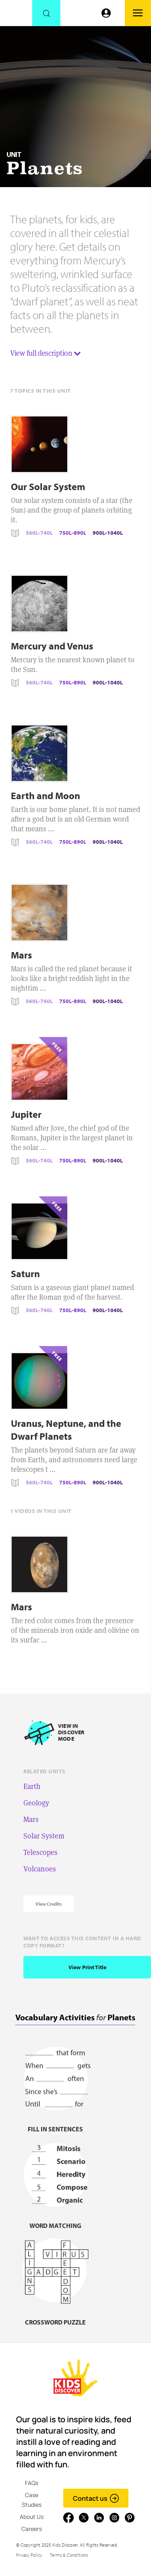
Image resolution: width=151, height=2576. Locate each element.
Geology (36, 1802)
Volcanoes (39, 1868)
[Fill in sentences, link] (55, 2123)
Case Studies (31, 2499)
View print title (87, 1967)
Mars (31, 1819)
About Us (31, 2516)
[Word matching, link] (55, 2220)
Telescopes (40, 1852)
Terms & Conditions (69, 2555)
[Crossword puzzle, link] (55, 2317)
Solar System (43, 1835)
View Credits (48, 1904)
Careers (31, 2529)
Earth (32, 1786)
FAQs (31, 2483)
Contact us (96, 2498)
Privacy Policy (29, 2555)
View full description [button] (45, 353)
